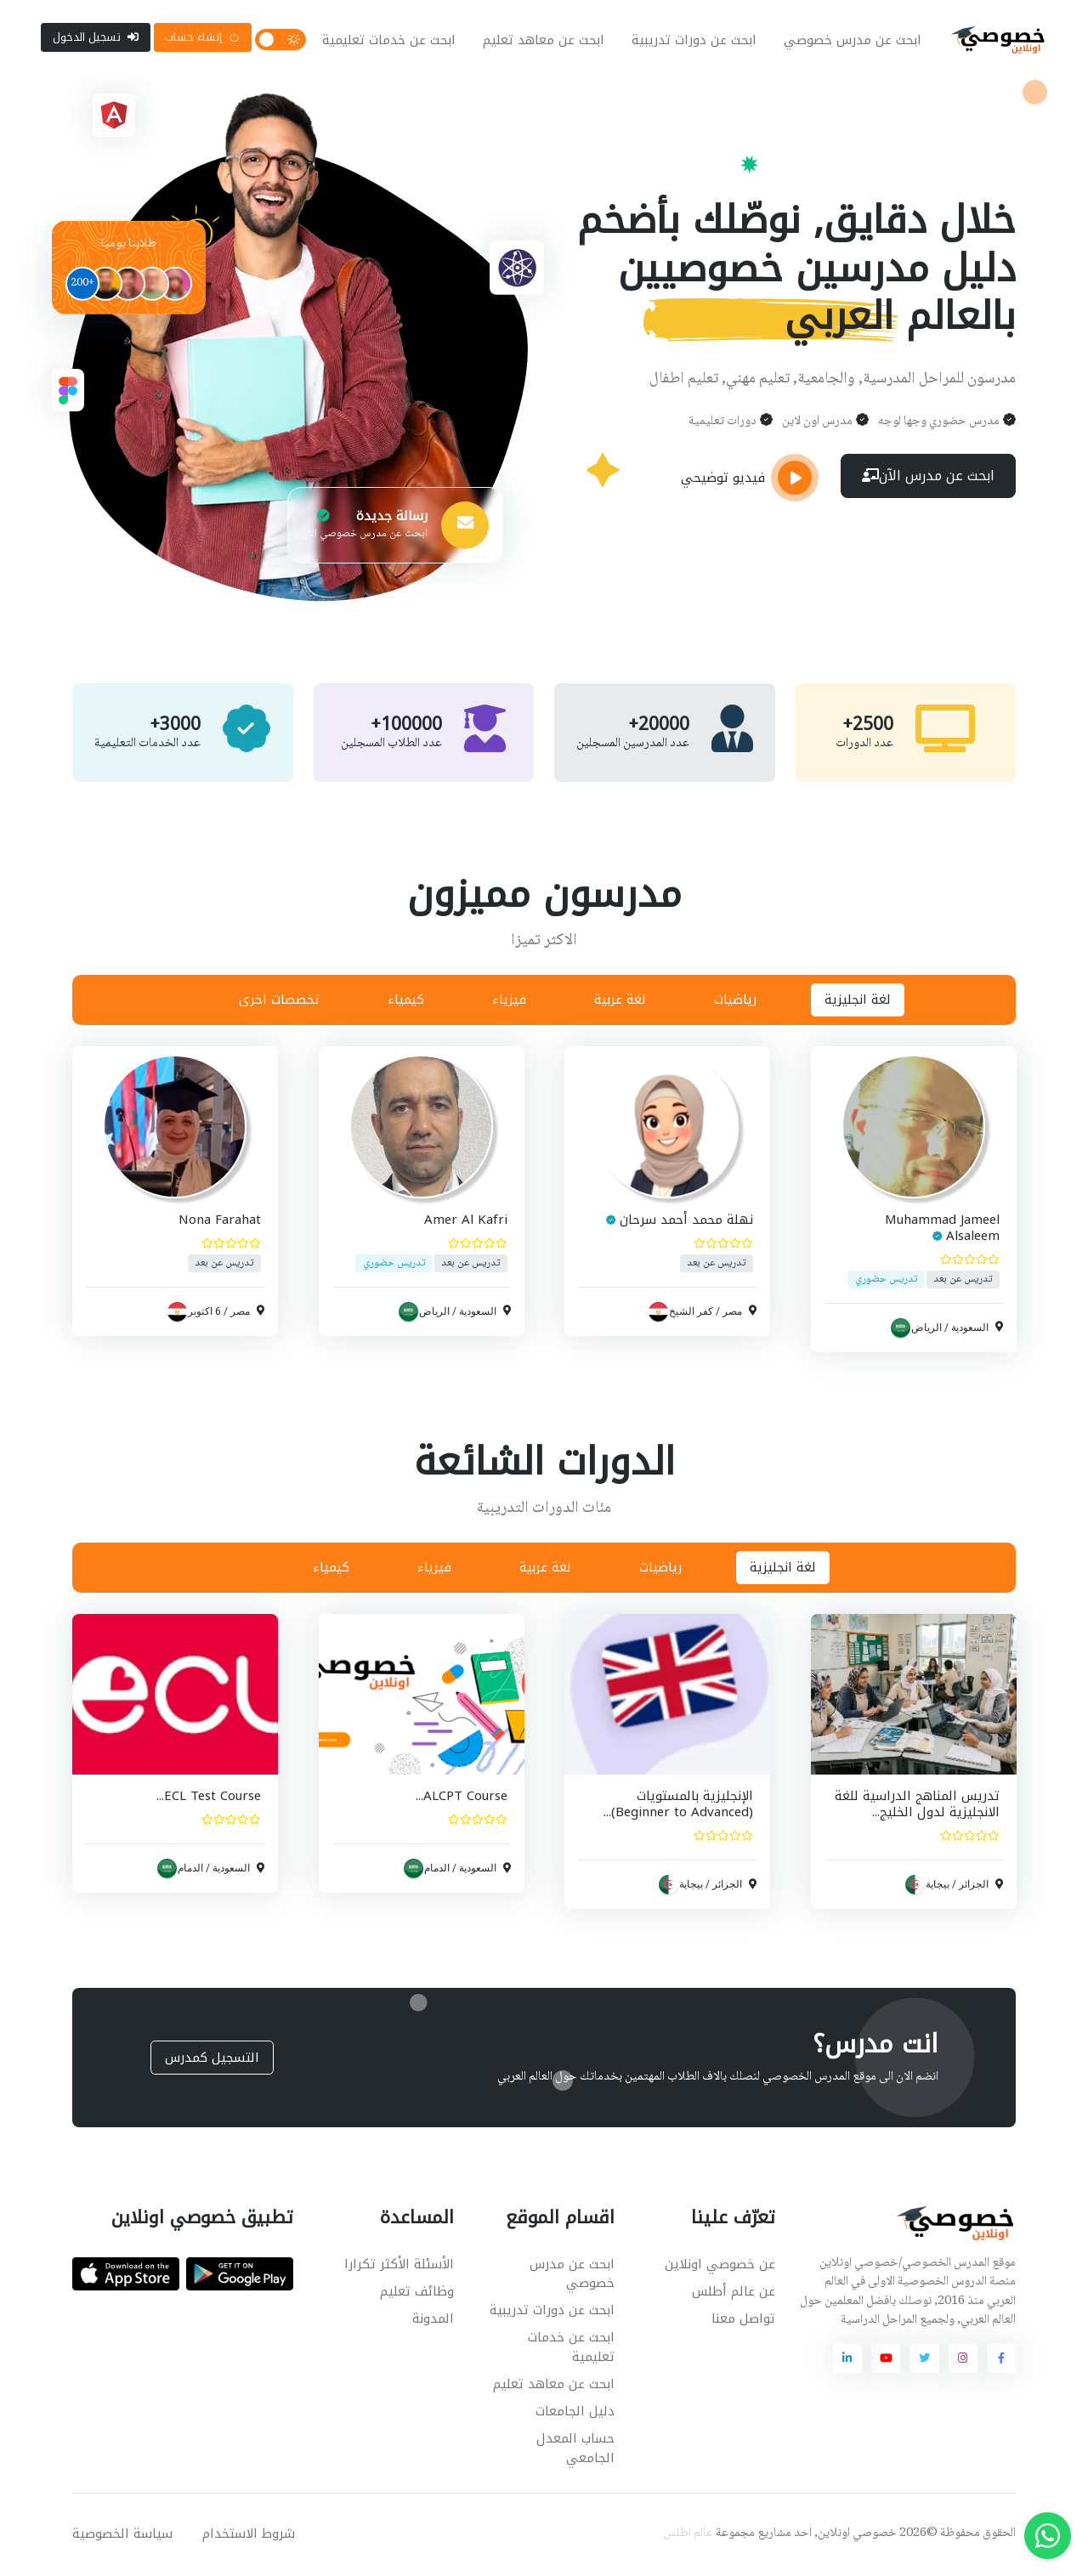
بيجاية (937, 1886)
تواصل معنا (743, 2320)
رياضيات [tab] (735, 1001)
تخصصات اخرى (279, 1001)
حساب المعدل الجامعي (575, 2449)
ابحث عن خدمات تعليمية (389, 41)
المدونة (433, 2320)
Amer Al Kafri (465, 1222)
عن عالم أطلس (733, 2293)
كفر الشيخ (691, 1313)
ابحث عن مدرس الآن (928, 479)
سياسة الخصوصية (122, 2535)
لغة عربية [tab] (620, 1001)
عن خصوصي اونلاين (720, 2266)
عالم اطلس (688, 2535)
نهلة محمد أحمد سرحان (686, 1222)
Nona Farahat (219, 1222)
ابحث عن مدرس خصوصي (852, 41)
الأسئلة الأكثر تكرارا (399, 2266)
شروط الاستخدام (248, 2535)
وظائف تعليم (417, 2293)
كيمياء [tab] (406, 1001)
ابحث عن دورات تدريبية (694, 41)
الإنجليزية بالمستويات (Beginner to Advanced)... (678, 1806)
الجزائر (973, 1886)
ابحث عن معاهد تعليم (543, 41)
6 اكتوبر (204, 1313)
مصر (732, 1313)
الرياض (925, 1329)
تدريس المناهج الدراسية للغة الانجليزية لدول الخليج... (916, 1806)
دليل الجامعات (575, 2413)
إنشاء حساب (202, 37)
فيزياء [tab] (509, 1001)
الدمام (436, 1869)
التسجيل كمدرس (212, 2059)
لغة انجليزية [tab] (857, 1001)
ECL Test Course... (208, 1797)
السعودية (969, 1329)
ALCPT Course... (461, 1797)
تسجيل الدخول (96, 37)
